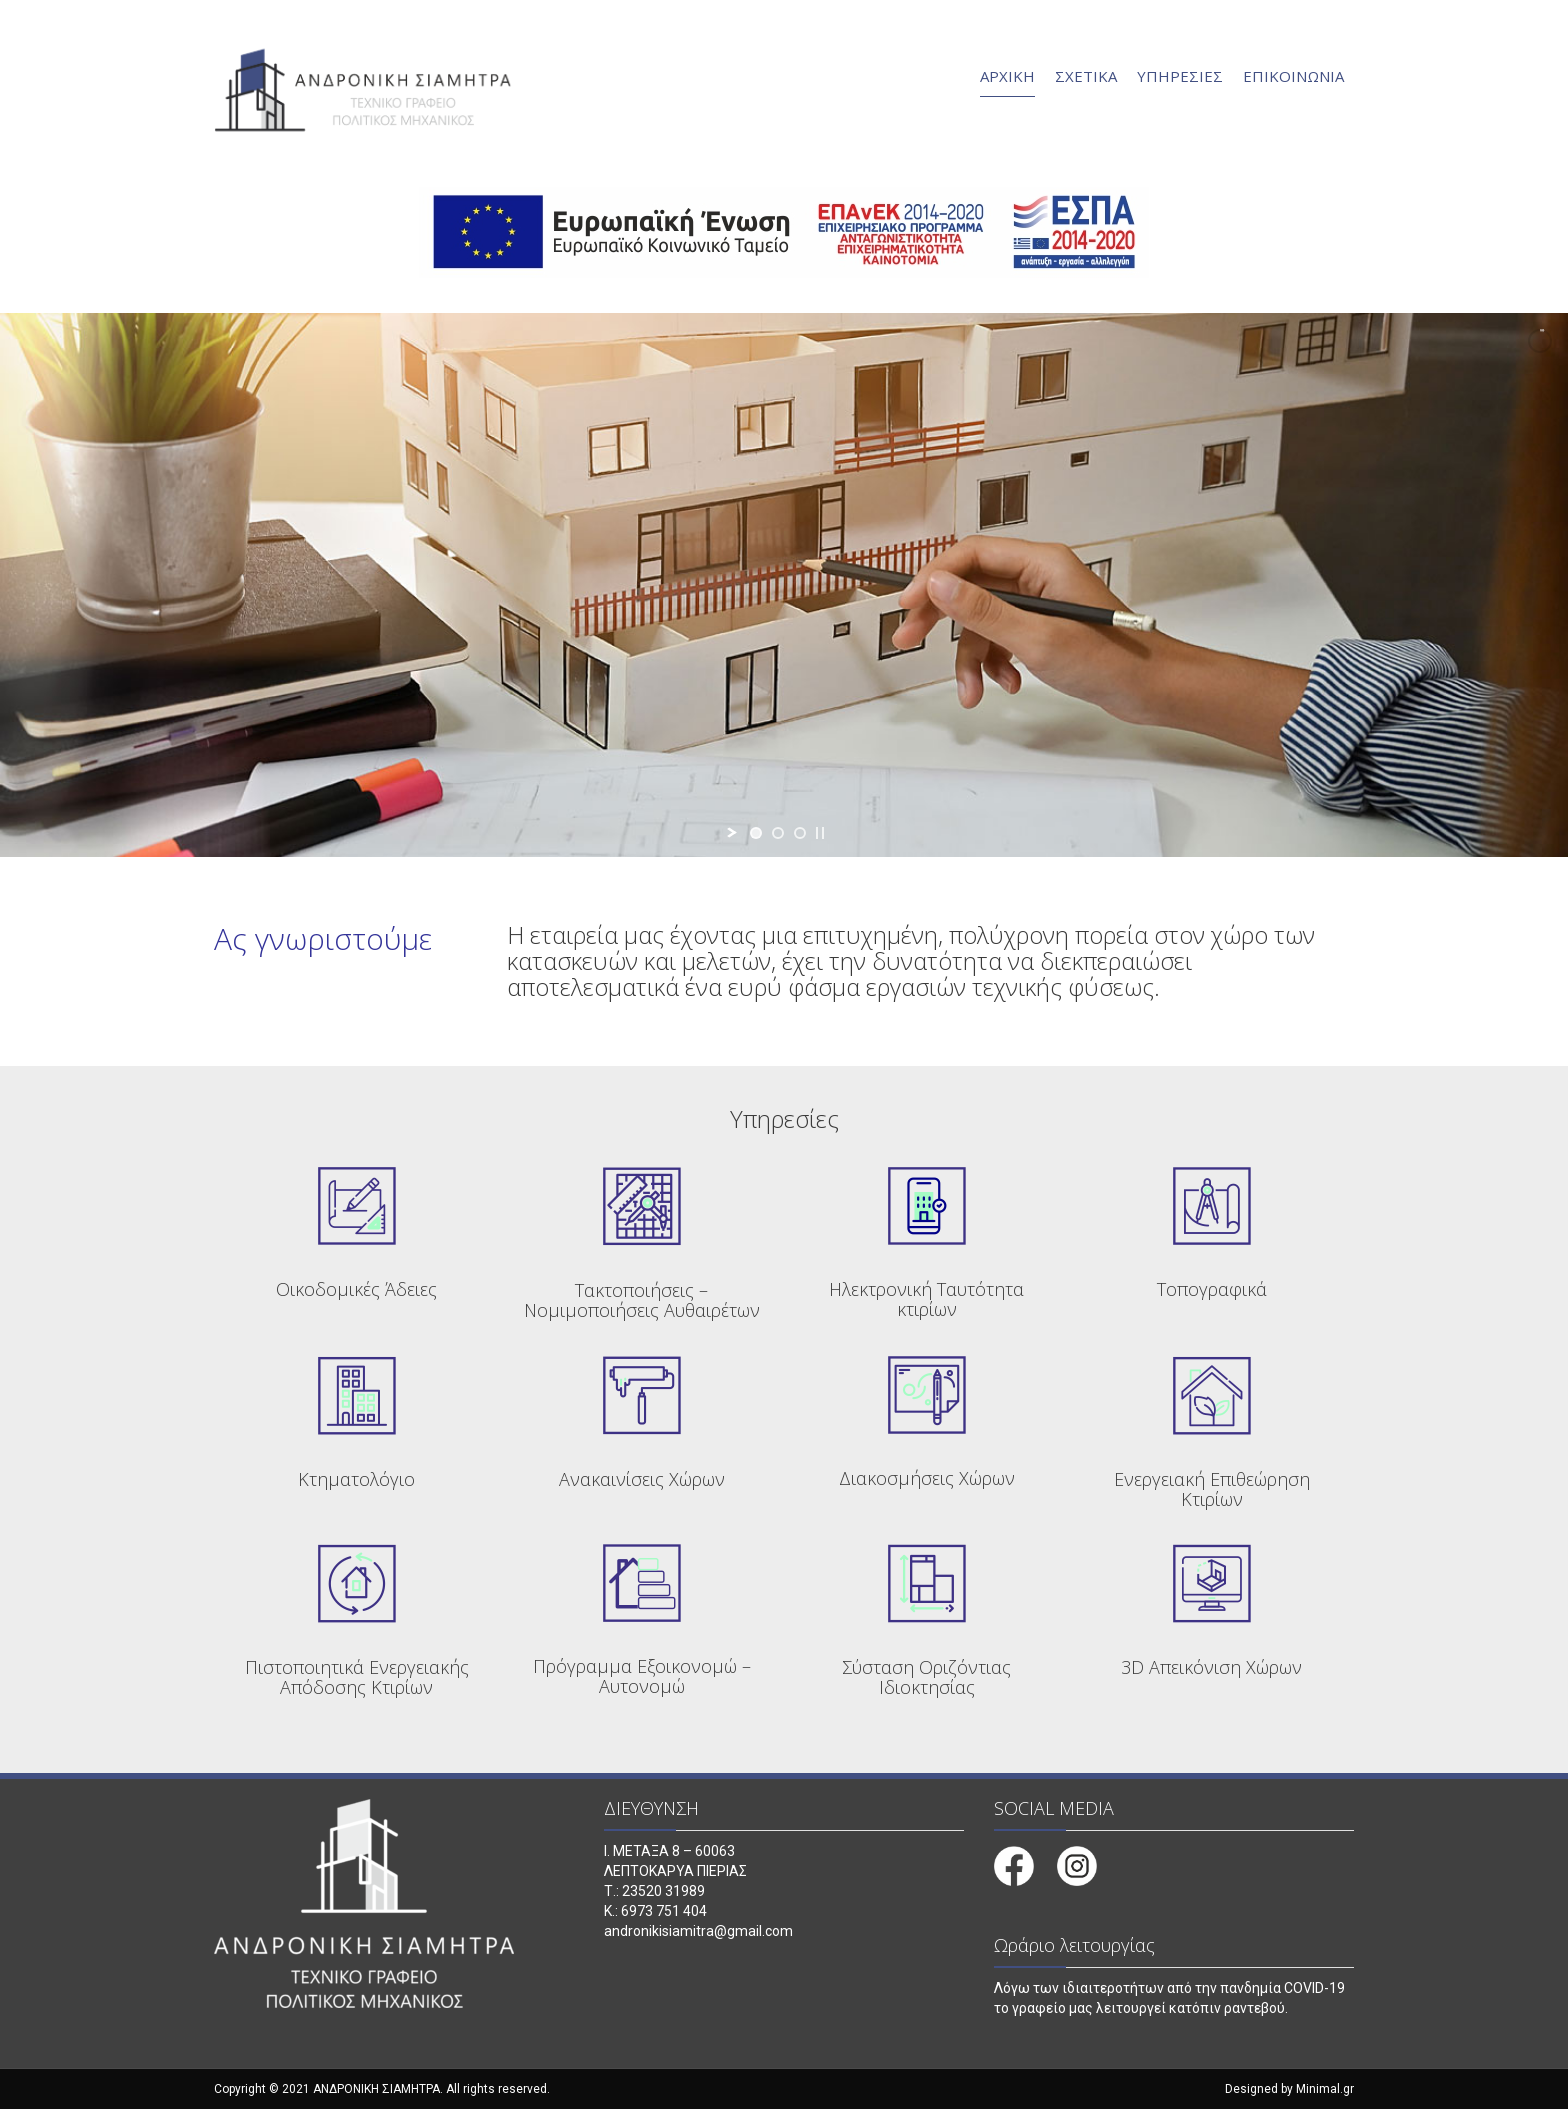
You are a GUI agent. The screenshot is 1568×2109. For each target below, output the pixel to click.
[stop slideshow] (820, 833)
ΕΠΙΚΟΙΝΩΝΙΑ (1293, 76)
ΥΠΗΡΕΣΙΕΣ (1180, 76)
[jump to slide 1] (756, 833)
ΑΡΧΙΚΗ (1007, 76)
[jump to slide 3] (800, 833)
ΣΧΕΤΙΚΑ (1086, 76)
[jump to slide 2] (778, 833)
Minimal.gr (1325, 2089)
